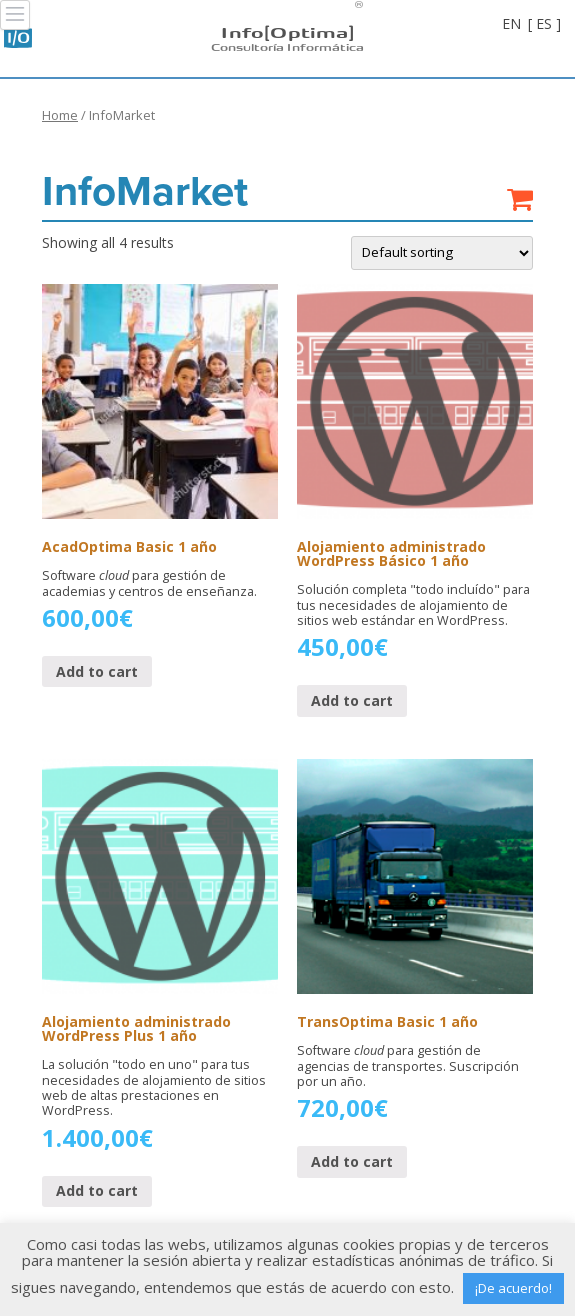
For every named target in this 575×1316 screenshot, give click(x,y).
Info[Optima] (287, 31)
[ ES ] (544, 23)
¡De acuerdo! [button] (513, 1288)
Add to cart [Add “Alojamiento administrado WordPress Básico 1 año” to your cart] (352, 700)
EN (511, 23)
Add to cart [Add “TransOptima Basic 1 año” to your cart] (352, 1161)
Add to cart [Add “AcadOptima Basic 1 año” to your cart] (97, 671)
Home (60, 115)
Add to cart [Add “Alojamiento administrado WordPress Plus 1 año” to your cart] (97, 1190)
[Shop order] (442, 253)
